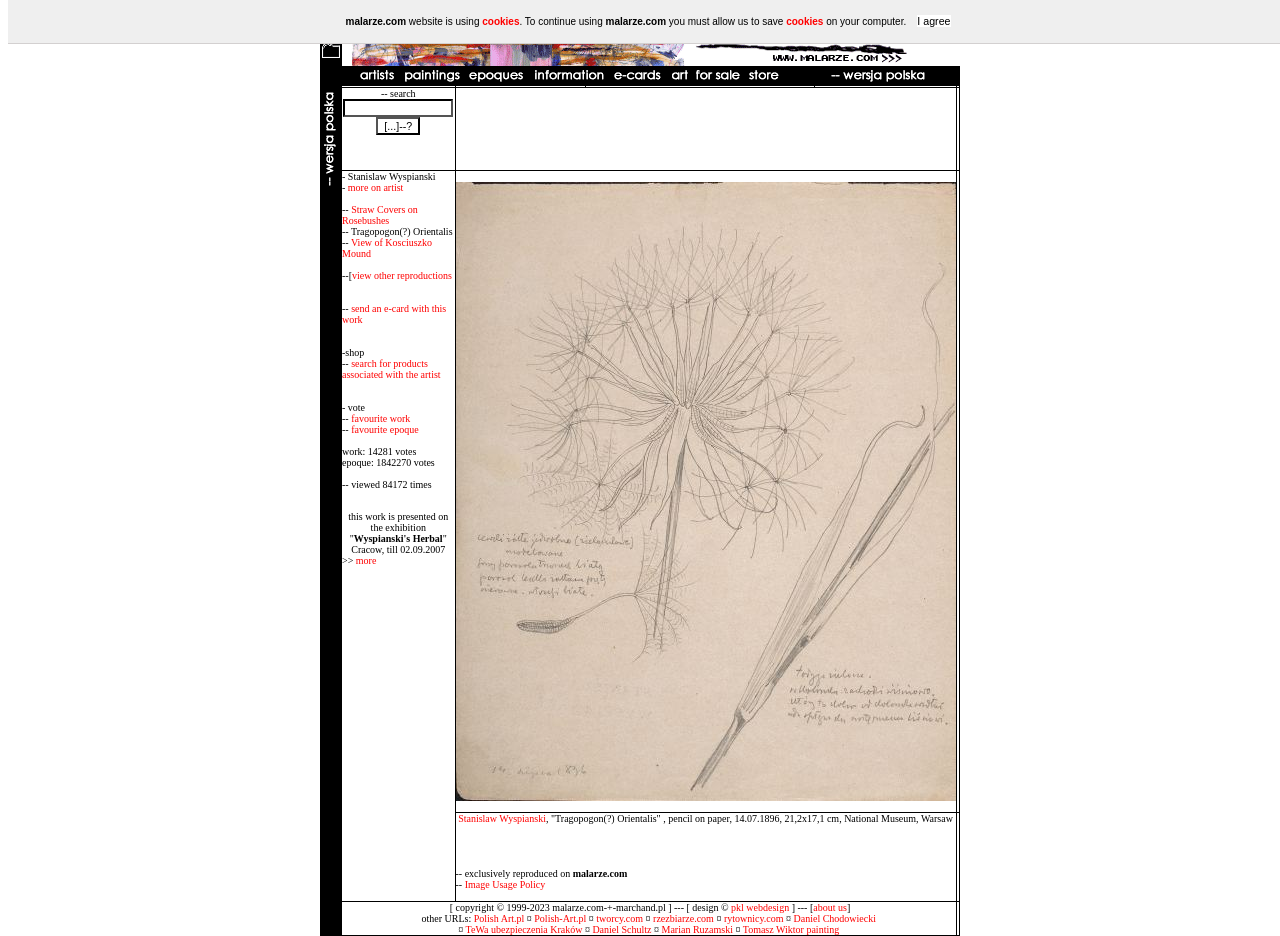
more (366, 560)
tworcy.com (619, 918)
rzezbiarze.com (683, 918)
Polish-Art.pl (560, 918)
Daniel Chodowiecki (835, 918)
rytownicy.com (754, 918)
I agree (933, 21)
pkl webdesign (760, 907)
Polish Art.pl (499, 918)
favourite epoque (384, 429)
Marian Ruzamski (697, 929)
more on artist (376, 187)
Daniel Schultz (621, 929)
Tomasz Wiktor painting (791, 929)
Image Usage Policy (505, 884)
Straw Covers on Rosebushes (380, 215)
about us (830, 907)
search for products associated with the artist (391, 369)
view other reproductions (402, 275)
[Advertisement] (706, 129)
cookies (500, 21)
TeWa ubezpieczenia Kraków (524, 929)
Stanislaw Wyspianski (502, 818)
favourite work (380, 418)
